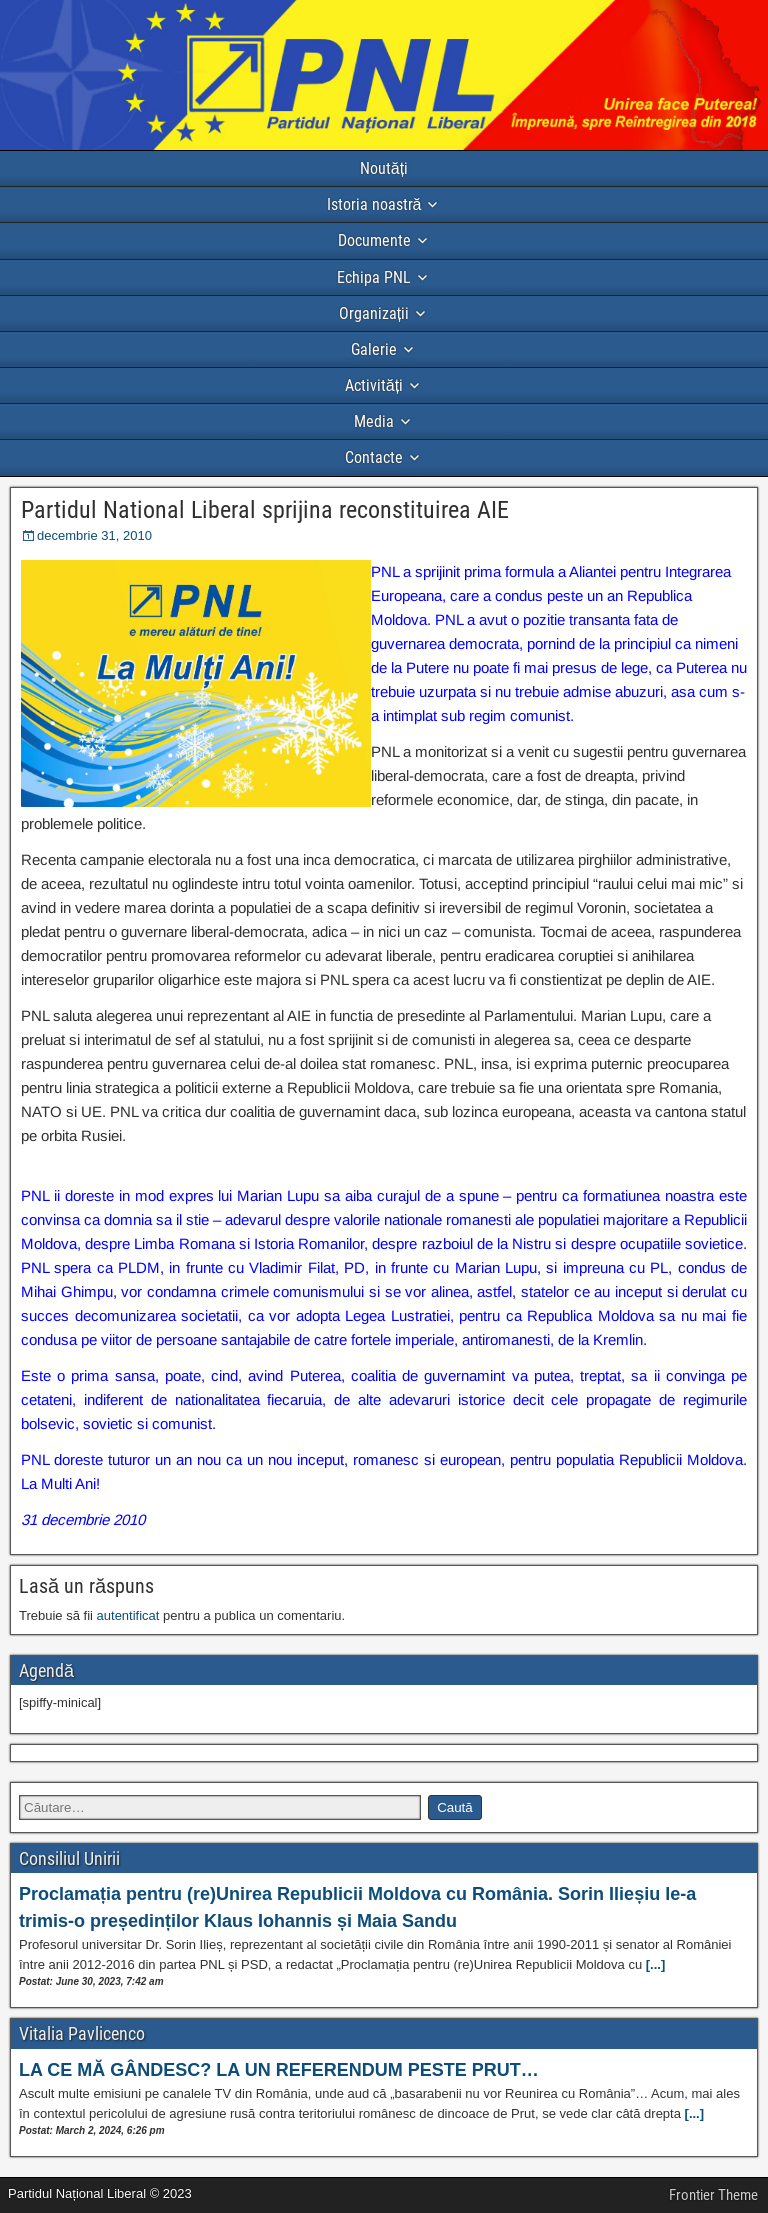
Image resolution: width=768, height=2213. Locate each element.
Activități (374, 385)
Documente (374, 240)
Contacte (374, 457)
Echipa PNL (374, 277)
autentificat (128, 1615)
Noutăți (384, 168)
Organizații (374, 313)
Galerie (374, 349)
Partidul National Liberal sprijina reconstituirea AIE (265, 510)
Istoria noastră (374, 204)
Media (374, 421)
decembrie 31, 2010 (94, 535)
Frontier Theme (713, 2195)
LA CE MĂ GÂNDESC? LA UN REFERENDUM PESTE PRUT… (279, 2070)
